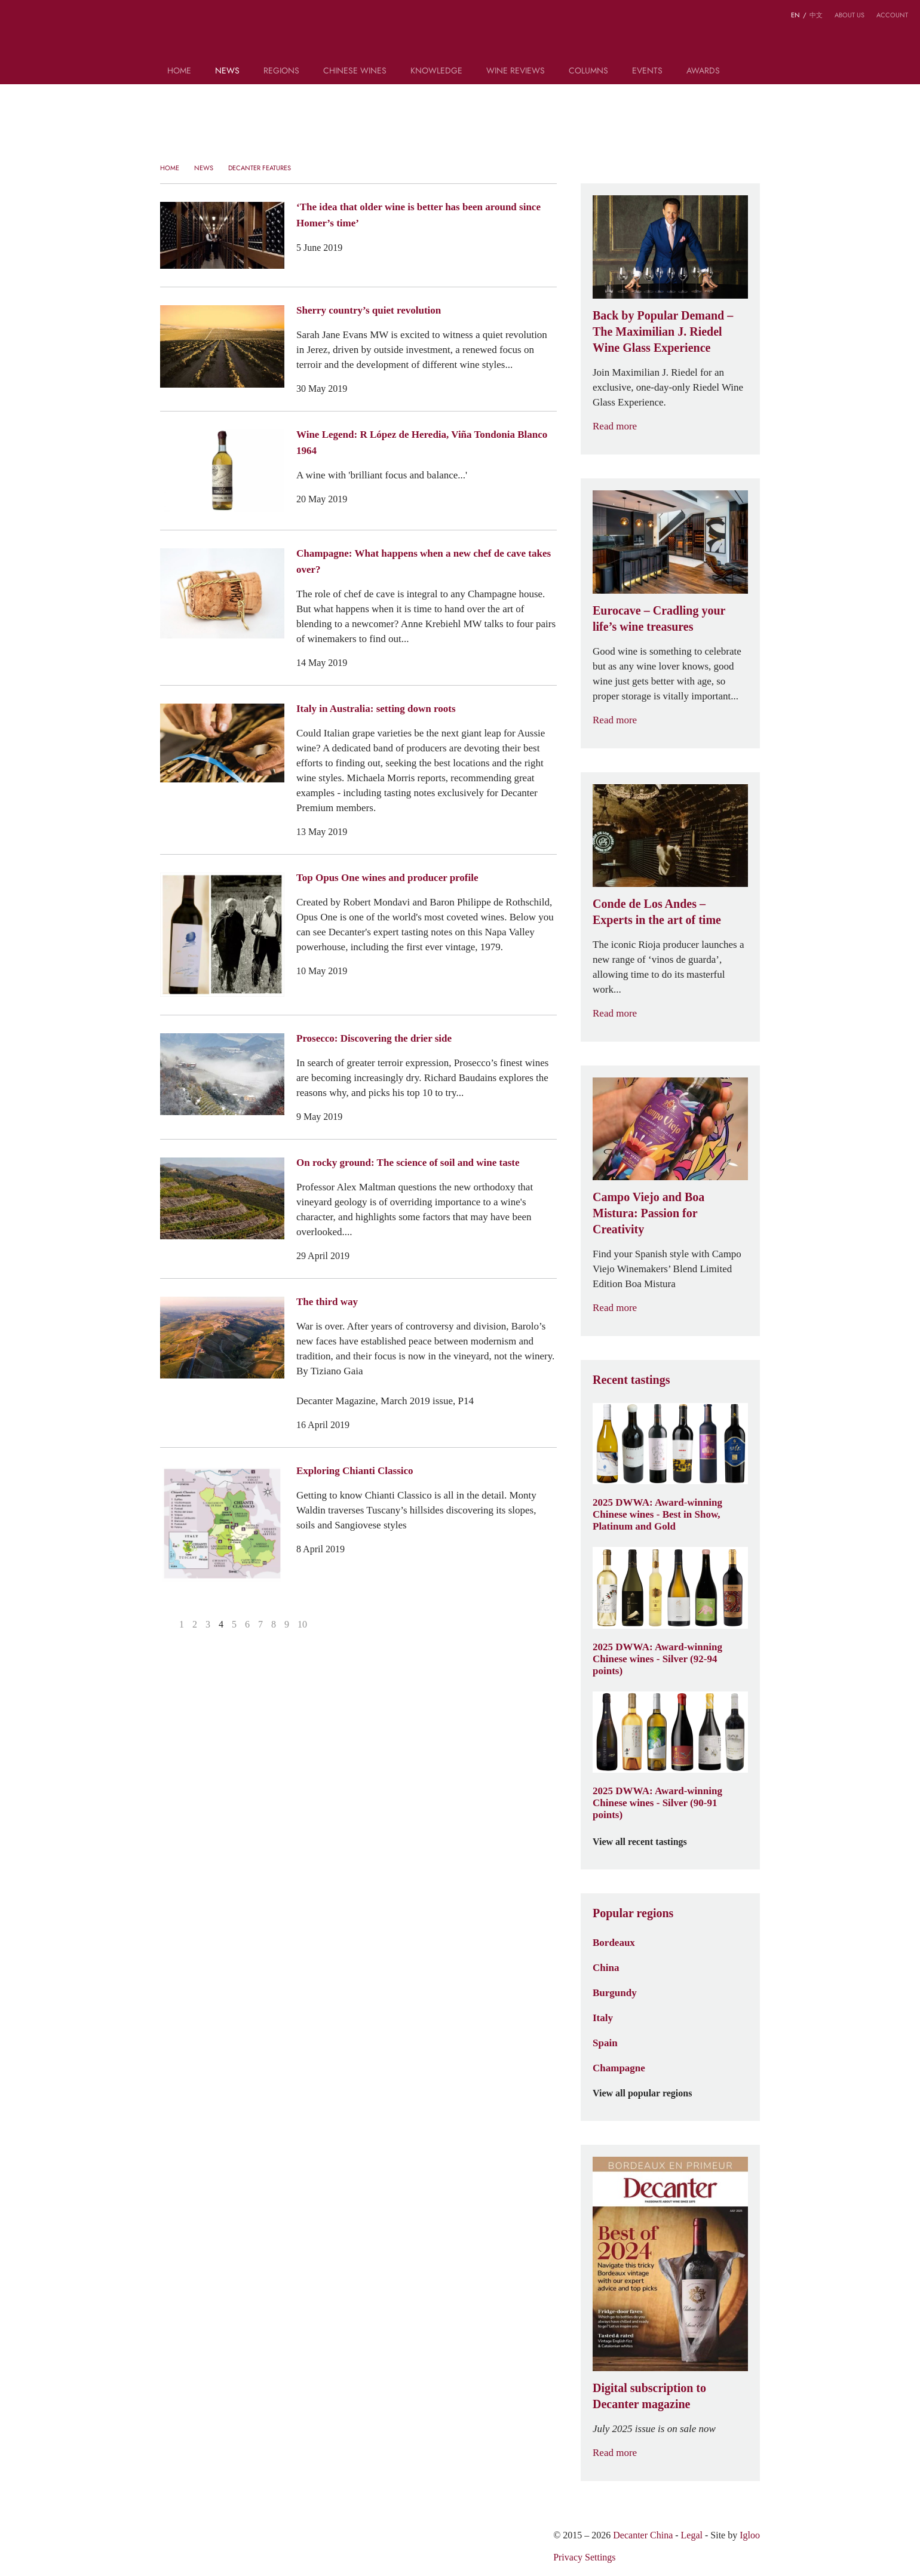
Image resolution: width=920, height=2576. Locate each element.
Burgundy (615, 1992)
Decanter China (460, 34)
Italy (603, 2017)
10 (302, 1624)
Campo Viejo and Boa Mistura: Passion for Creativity (648, 1213)
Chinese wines (355, 71)
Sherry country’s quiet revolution (368, 310)
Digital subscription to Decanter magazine (649, 2396)
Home (179, 71)
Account (892, 15)
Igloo (750, 2535)
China (606, 1967)
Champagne (619, 2067)
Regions (281, 71)
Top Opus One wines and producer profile (387, 877)
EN (795, 15)
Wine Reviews (515, 71)
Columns (588, 71)
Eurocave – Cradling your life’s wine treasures (659, 618)
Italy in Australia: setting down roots (376, 708)
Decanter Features (259, 168)
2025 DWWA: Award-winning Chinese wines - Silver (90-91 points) (657, 1802)
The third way (327, 1301)
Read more (622, 426)
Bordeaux (614, 1942)
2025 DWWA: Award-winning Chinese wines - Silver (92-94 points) (657, 1658)
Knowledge (436, 71)
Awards (703, 71)
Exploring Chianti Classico (354, 1470)
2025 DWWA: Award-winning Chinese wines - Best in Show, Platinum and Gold (657, 1514)
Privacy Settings (584, 2557)
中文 (816, 15)
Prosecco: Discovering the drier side (374, 1038)
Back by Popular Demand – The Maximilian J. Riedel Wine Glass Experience (663, 331)
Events (647, 71)
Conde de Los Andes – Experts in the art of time (657, 912)
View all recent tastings (647, 1842)
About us (849, 15)
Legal (692, 2535)
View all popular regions (649, 2093)
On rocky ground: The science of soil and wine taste (408, 1162)
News (227, 71)
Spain (605, 2042)
